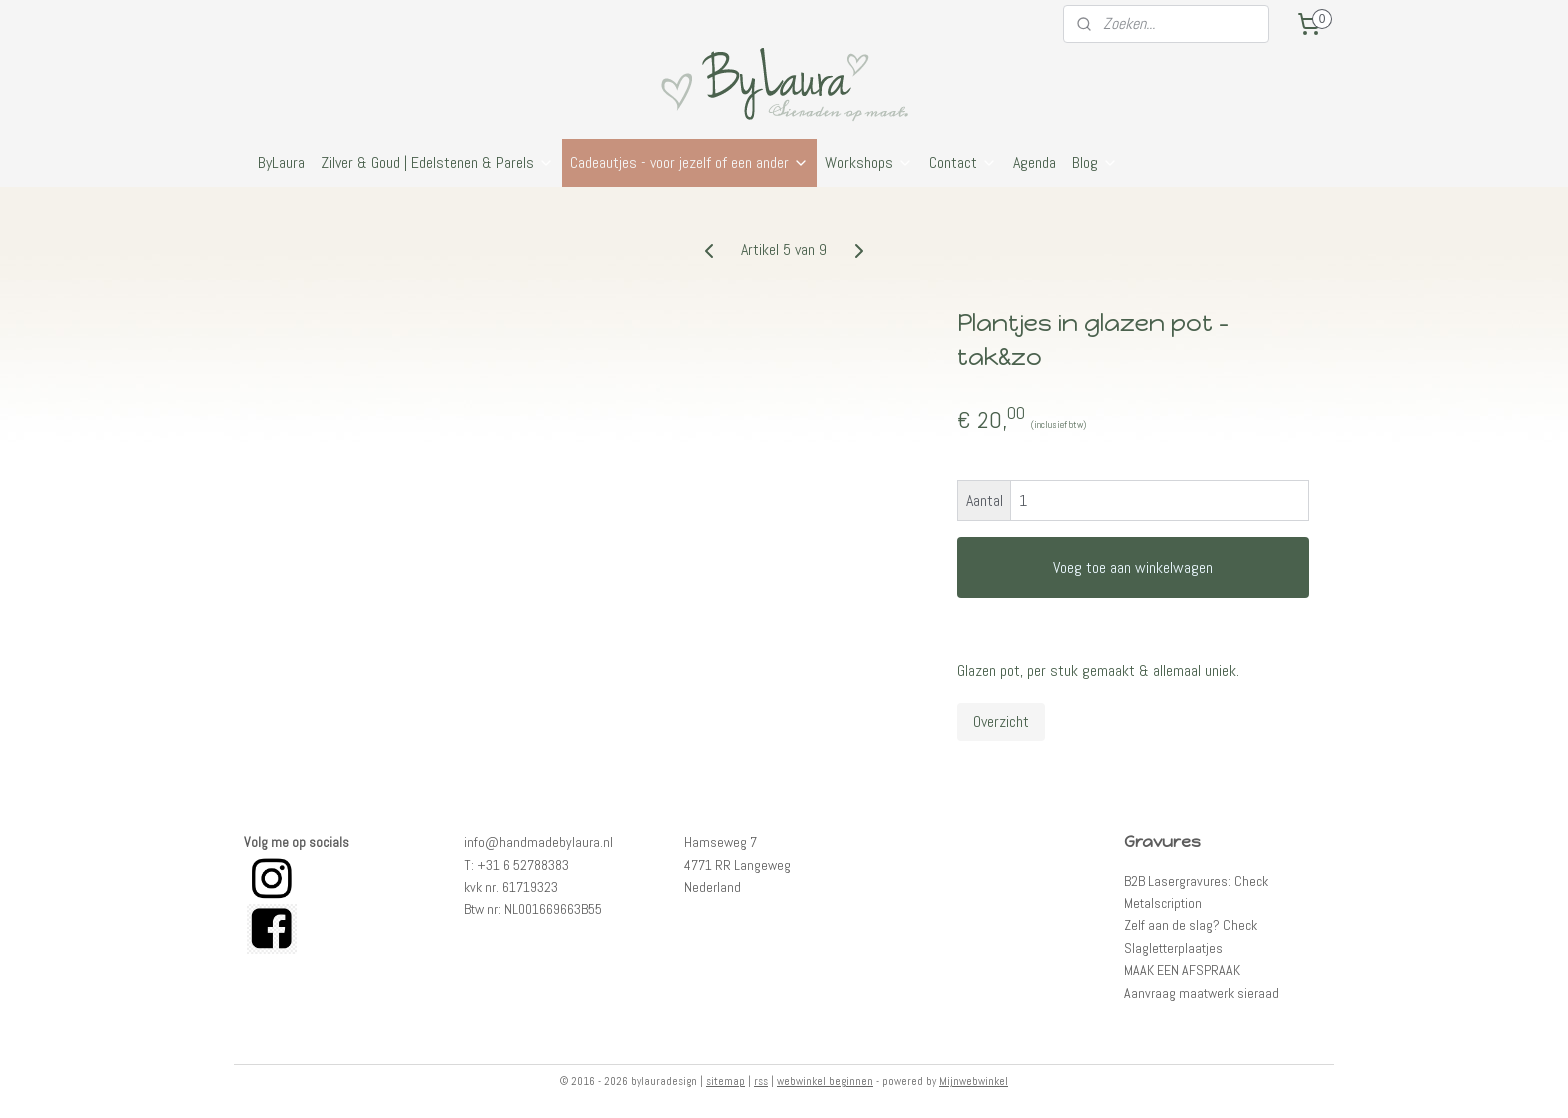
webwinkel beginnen (825, 1081)
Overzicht (1001, 721)
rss (761, 1081)
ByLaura (281, 162)
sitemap (725, 1081)
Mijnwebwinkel (973, 1081)
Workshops (869, 162)
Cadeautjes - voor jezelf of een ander (689, 162)
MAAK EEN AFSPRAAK (1182, 970)
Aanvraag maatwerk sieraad (1201, 993)
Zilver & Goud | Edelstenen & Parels (437, 162)
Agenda (1034, 162)
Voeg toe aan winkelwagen (1133, 567)
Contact (963, 162)
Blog (1095, 162)
